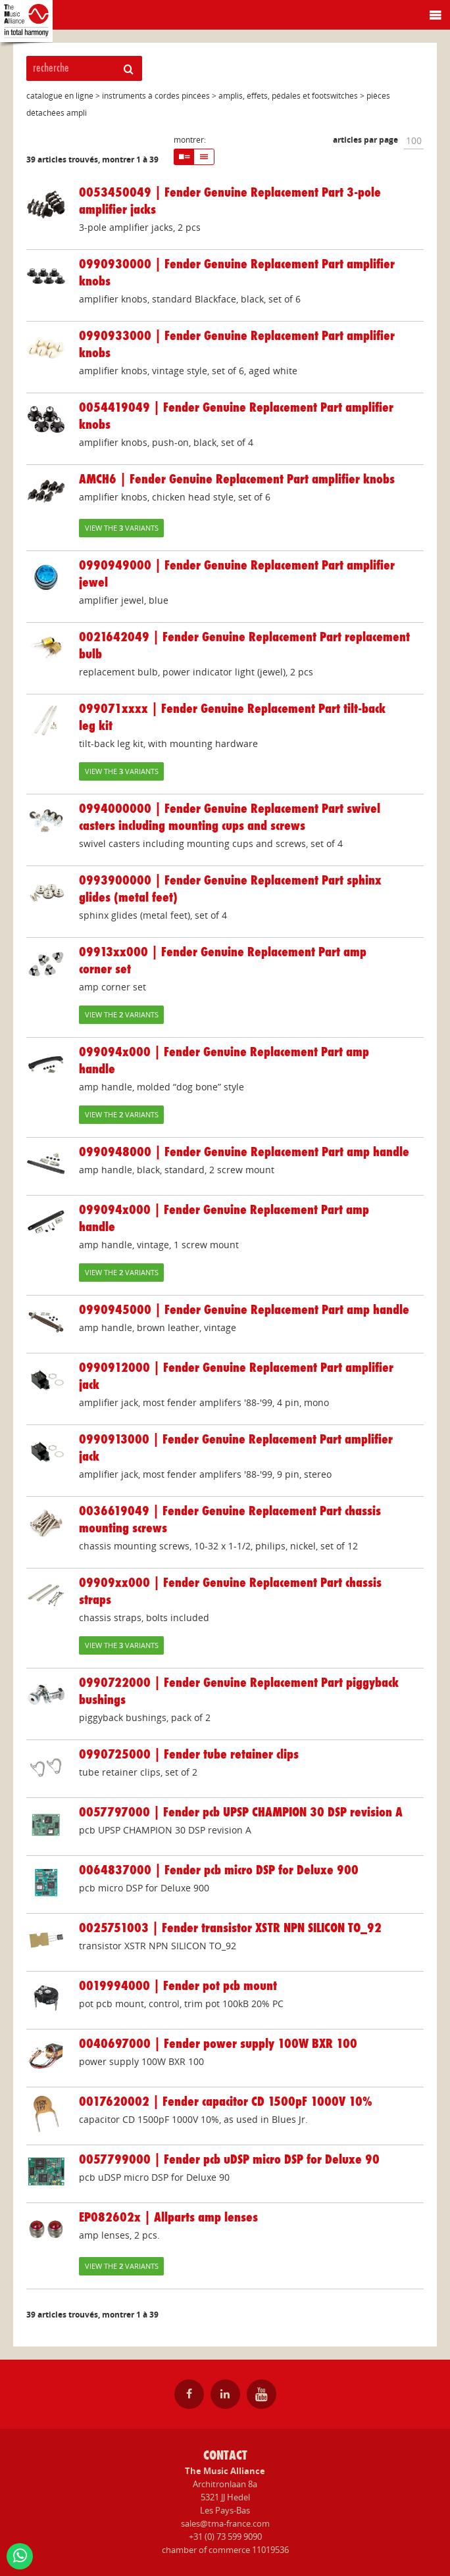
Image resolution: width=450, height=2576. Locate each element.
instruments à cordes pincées (156, 95)
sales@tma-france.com (225, 2523)
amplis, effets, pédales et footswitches (288, 95)
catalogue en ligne (59, 95)
